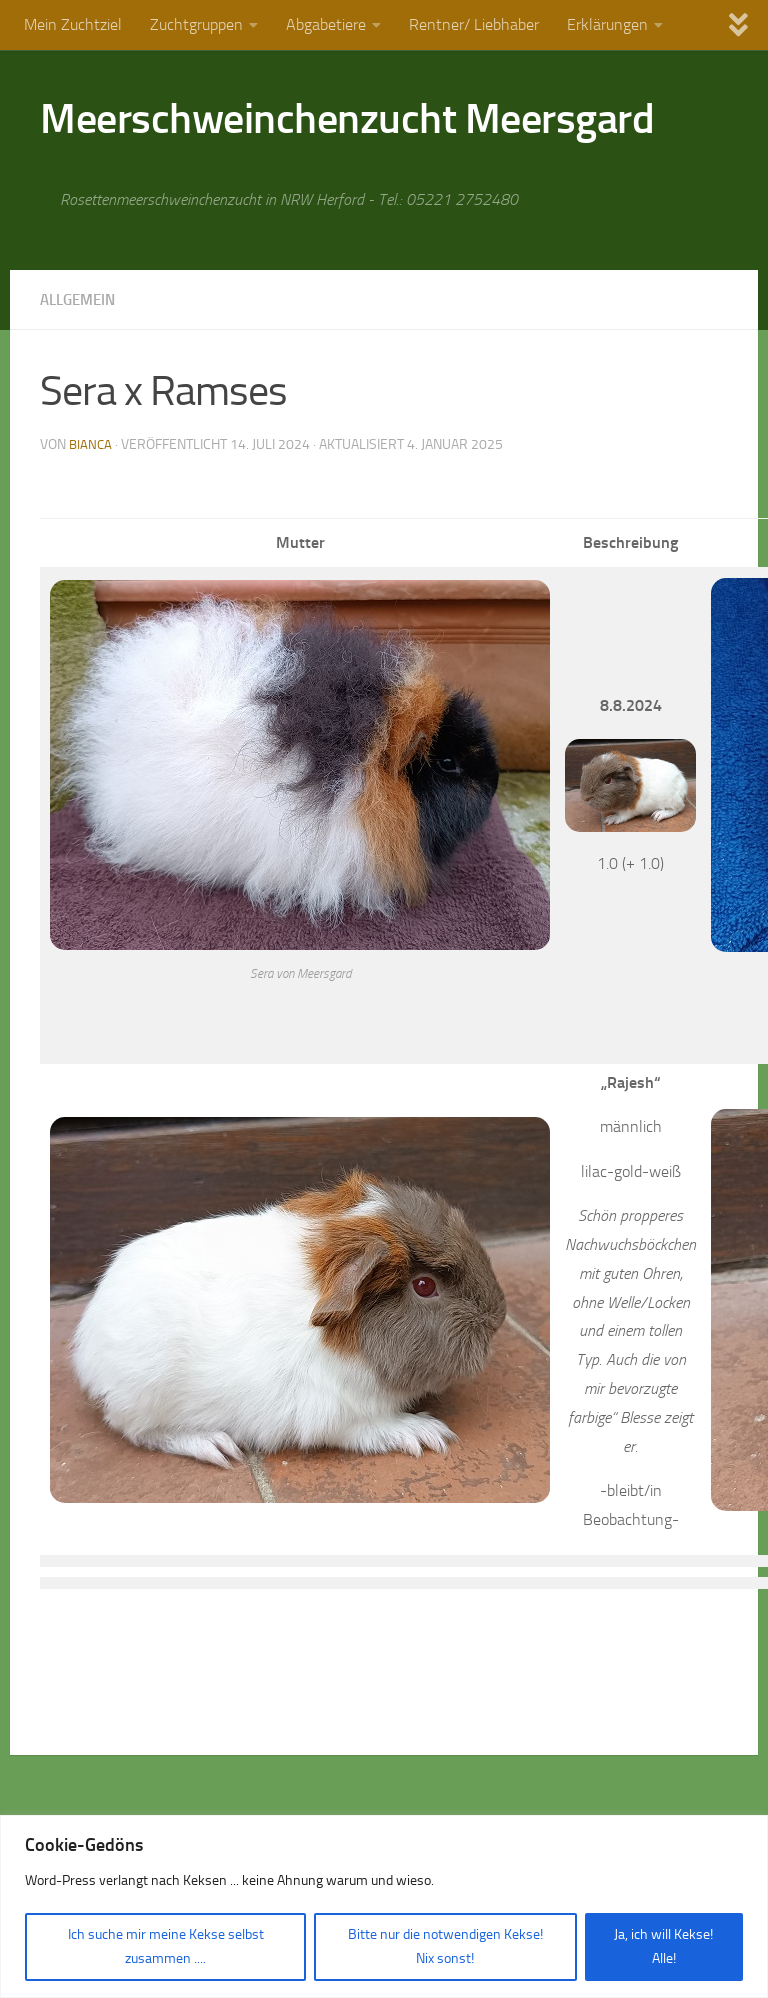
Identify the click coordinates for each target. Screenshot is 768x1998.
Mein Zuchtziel (73, 24)
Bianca (91, 444)
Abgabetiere (326, 24)
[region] (384, 1906)
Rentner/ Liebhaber (474, 24)
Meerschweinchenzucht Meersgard (347, 119)
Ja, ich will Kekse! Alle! (663, 1946)
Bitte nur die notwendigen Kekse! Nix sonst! (445, 1946)
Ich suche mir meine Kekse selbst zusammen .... (166, 1946)
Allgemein (81, 299)
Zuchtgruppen (196, 24)
